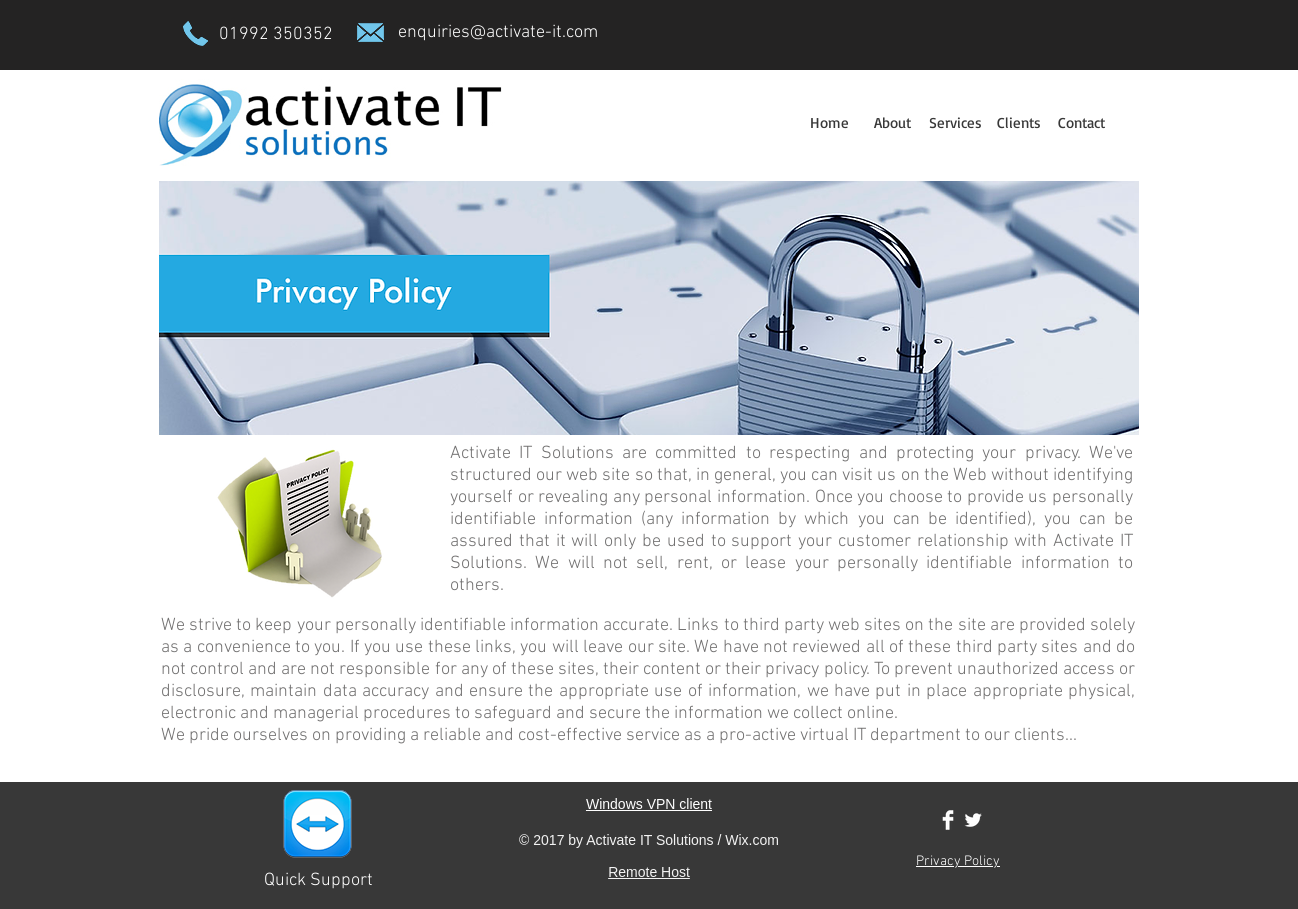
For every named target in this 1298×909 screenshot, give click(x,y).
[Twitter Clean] (973, 820)
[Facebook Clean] (948, 820)
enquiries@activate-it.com (498, 32)
